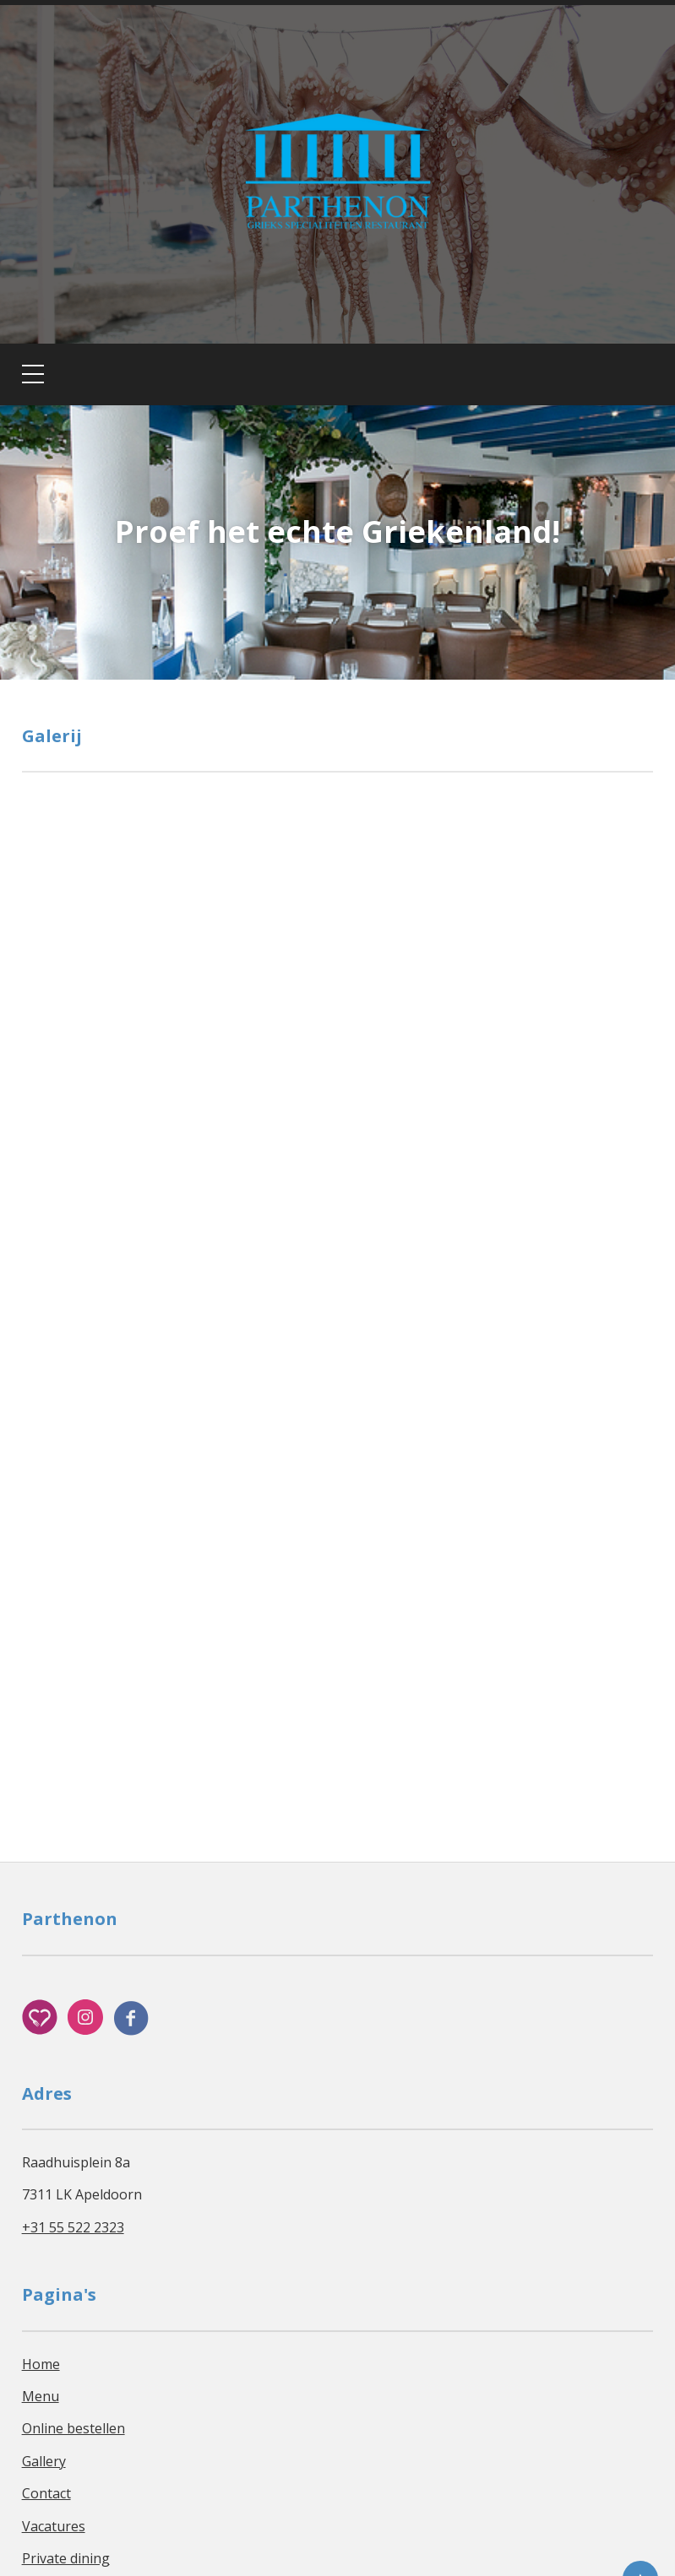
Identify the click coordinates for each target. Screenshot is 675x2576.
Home (41, 2364)
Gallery (44, 2461)
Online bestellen (73, 2428)
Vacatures (53, 2526)
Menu (40, 2396)
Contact (46, 2493)
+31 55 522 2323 (73, 2227)
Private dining (66, 2558)
